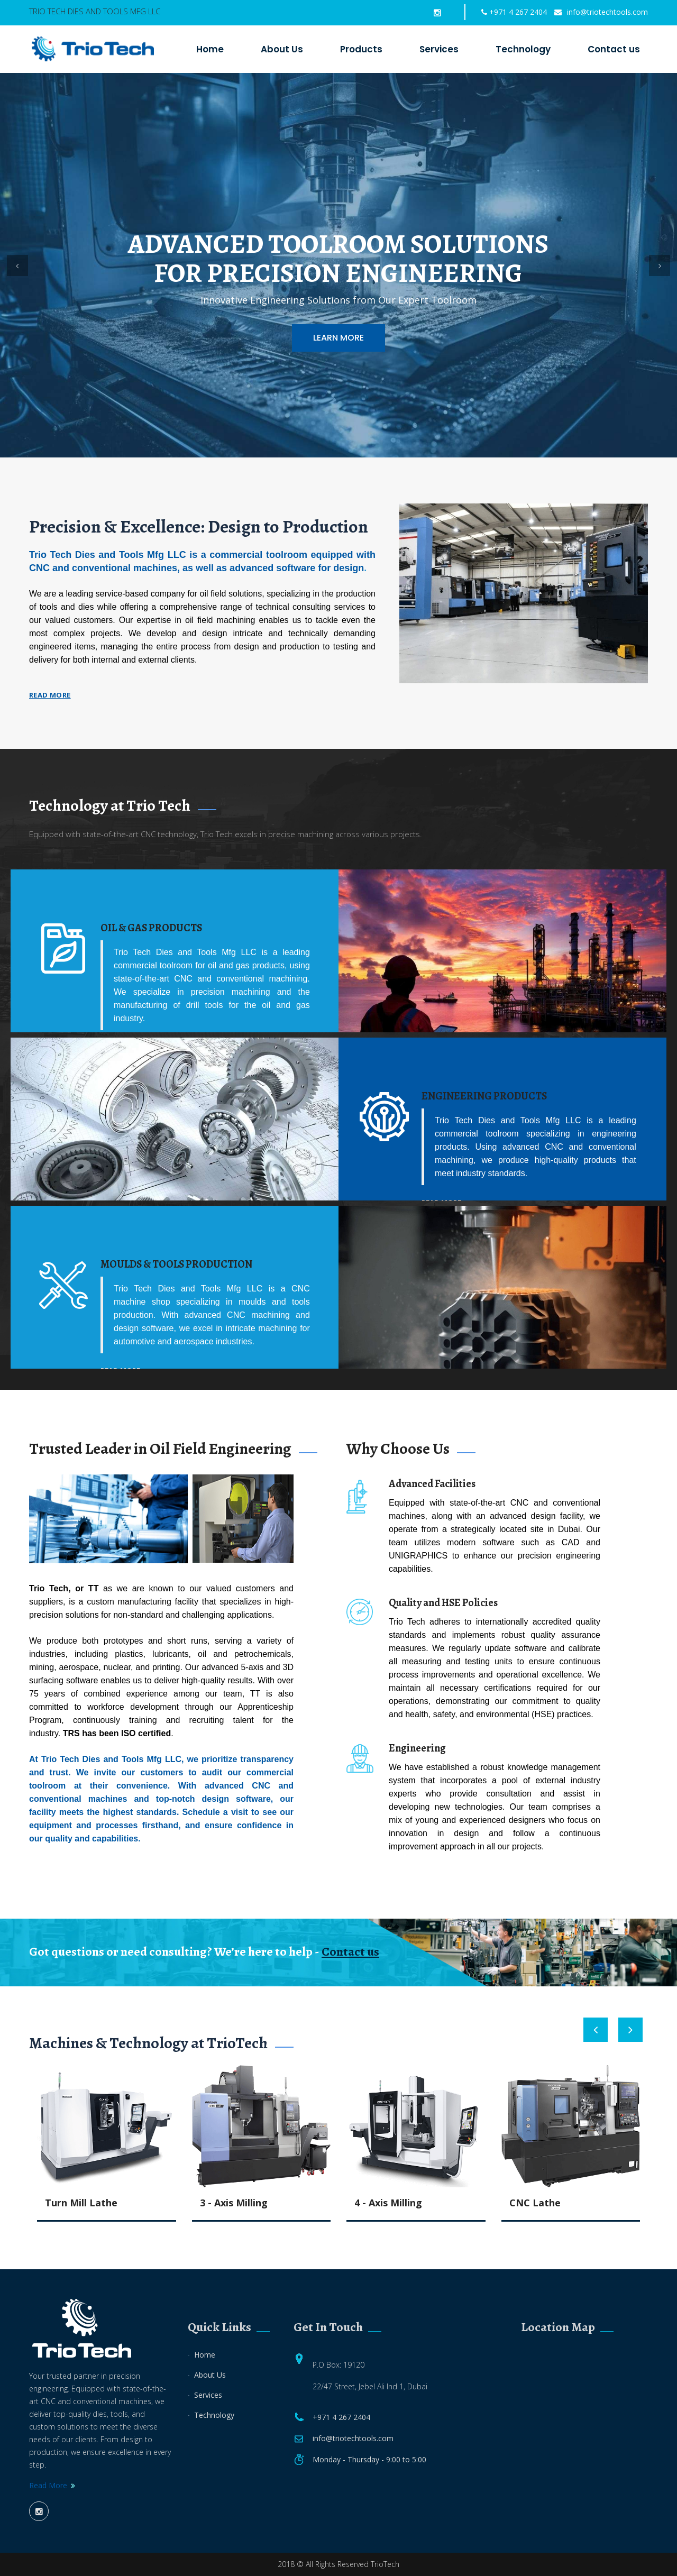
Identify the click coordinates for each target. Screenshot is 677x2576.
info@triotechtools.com (601, 12)
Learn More (338, 338)
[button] (17, 265)
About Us (282, 49)
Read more (50, 695)
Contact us (614, 49)
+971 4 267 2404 (514, 12)
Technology (523, 49)
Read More (48, 2485)
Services (439, 49)
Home (210, 49)
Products (361, 49)
